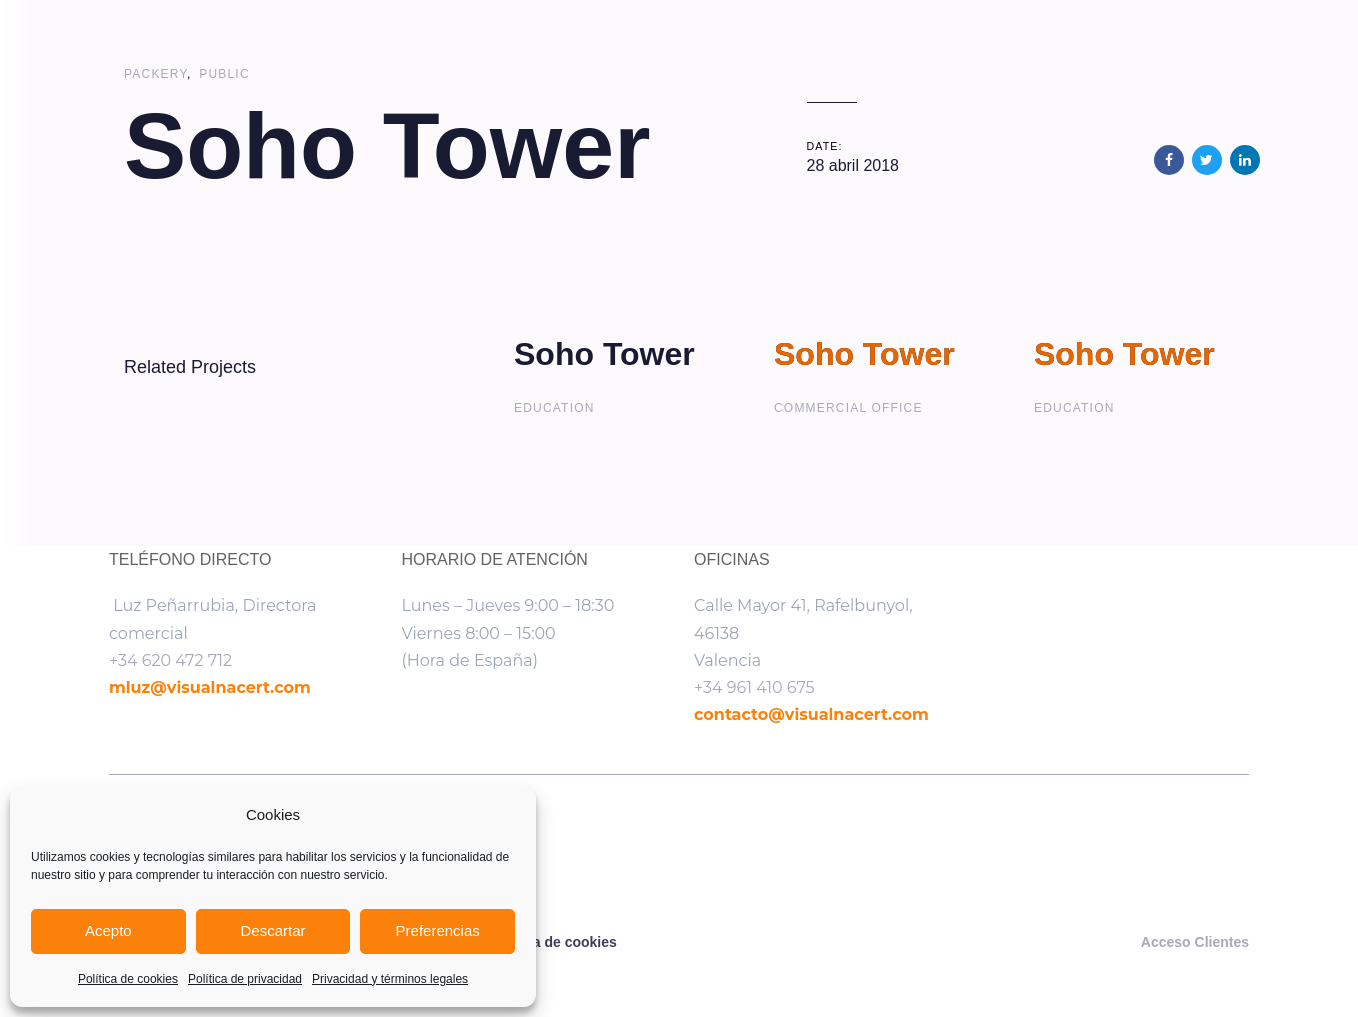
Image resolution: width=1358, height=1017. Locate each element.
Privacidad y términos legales (390, 979)
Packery (155, 74)
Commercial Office (848, 408)
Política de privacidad (245, 979)
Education (554, 408)
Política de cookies (128, 979)
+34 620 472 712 (170, 660)
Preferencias (438, 930)
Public (224, 74)
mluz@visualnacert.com (210, 687)
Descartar (272, 930)
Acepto (108, 930)
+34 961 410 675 (754, 687)
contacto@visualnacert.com (811, 714)
